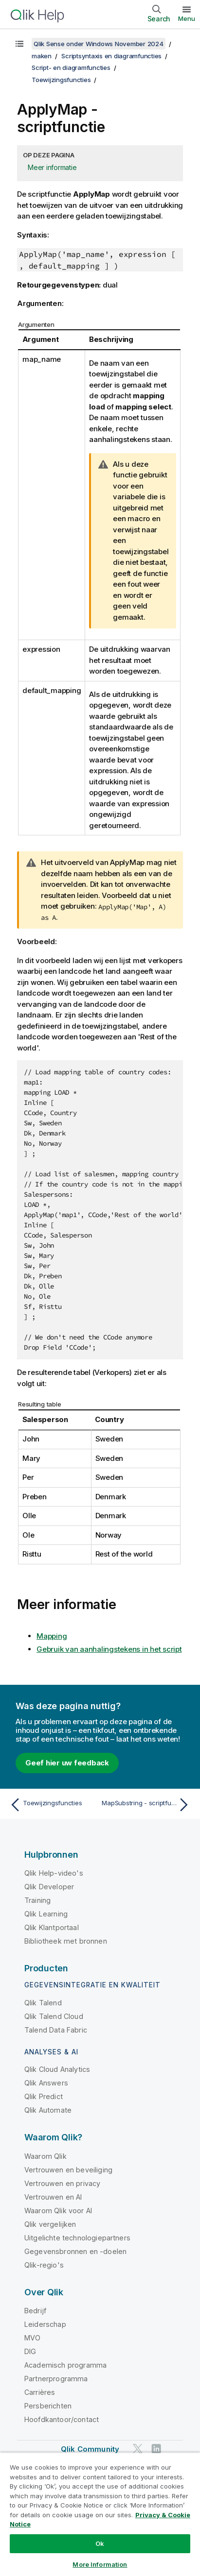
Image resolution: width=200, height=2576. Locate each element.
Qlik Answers (46, 2083)
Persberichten (48, 2406)
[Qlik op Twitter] (137, 2449)
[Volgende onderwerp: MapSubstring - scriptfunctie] (147, 1804)
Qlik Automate (48, 2110)
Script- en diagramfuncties (71, 67)
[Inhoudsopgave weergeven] (19, 43)
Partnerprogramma (56, 2378)
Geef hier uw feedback (67, 1762)
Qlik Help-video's (53, 1873)
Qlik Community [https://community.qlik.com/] (90, 2449)
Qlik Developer (49, 1886)
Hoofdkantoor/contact (61, 2419)
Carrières (39, 2392)
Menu (186, 18)
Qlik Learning (46, 1914)
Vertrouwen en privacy (62, 2183)
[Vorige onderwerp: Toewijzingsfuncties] (52, 1804)
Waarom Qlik (45, 2156)
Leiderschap (45, 2324)
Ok (99, 2543)
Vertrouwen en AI (53, 2197)
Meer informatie (52, 167)
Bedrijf (35, 2310)
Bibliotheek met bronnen (65, 1941)
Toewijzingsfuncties (61, 80)
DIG (30, 2351)
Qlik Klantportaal (51, 1927)
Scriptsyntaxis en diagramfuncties (111, 56)
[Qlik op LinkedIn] (156, 2449)
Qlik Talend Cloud (53, 2016)
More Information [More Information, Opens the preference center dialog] (100, 2564)
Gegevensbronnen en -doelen (75, 2251)
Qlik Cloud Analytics (57, 2069)
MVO (32, 2338)
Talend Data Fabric (55, 2030)
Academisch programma (65, 2365)
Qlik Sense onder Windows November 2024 (99, 44)
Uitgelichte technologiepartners (77, 2238)
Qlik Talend (43, 2003)
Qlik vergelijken (50, 2224)
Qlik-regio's (44, 2265)
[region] (100, 2514)
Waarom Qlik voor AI (58, 2210)
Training (37, 1900)
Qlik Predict (43, 2096)
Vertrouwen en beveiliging (68, 2170)
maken (42, 56)
